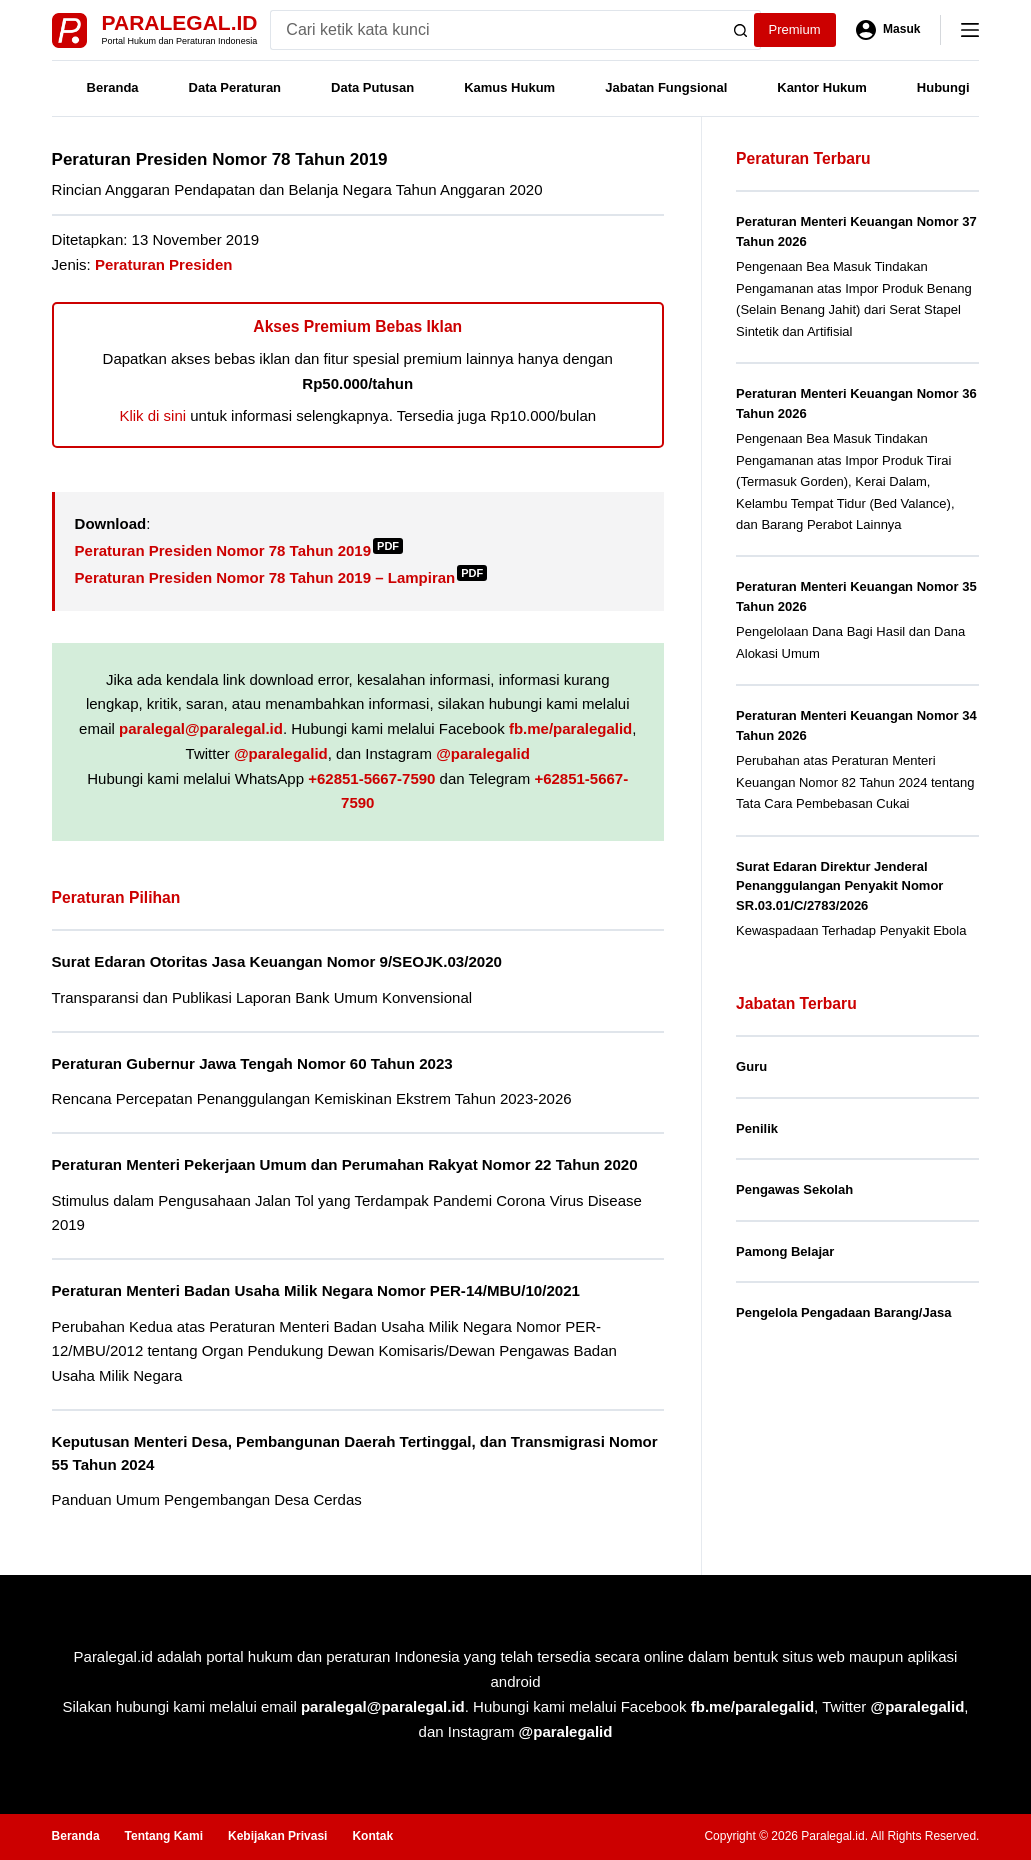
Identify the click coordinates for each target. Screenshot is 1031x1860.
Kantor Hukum (822, 87)
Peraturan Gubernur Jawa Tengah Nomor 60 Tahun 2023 (252, 1063)
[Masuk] (888, 30)
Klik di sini (152, 415)
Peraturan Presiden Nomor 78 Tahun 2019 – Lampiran (281, 577)
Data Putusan (372, 87)
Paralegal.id (180, 22)
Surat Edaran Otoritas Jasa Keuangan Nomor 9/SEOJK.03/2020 (277, 961)
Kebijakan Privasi (277, 1836)
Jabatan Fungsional (666, 87)
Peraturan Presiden (164, 264)
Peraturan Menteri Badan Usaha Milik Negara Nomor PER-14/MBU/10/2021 (316, 1290)
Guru (751, 1066)
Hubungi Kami (961, 87)
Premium (795, 29)
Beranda (113, 87)
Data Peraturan (235, 87)
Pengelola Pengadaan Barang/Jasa (843, 1312)
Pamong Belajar (785, 1251)
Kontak (372, 1836)
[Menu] (970, 30)
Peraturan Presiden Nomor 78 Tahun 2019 (239, 550)
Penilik (757, 1128)
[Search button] (741, 30)
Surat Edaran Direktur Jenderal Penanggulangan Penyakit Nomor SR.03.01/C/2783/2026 (839, 886)
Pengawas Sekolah (794, 1189)
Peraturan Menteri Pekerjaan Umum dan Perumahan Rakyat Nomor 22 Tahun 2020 (345, 1164)
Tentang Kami (164, 1836)
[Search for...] (495, 30)
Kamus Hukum (509, 87)
